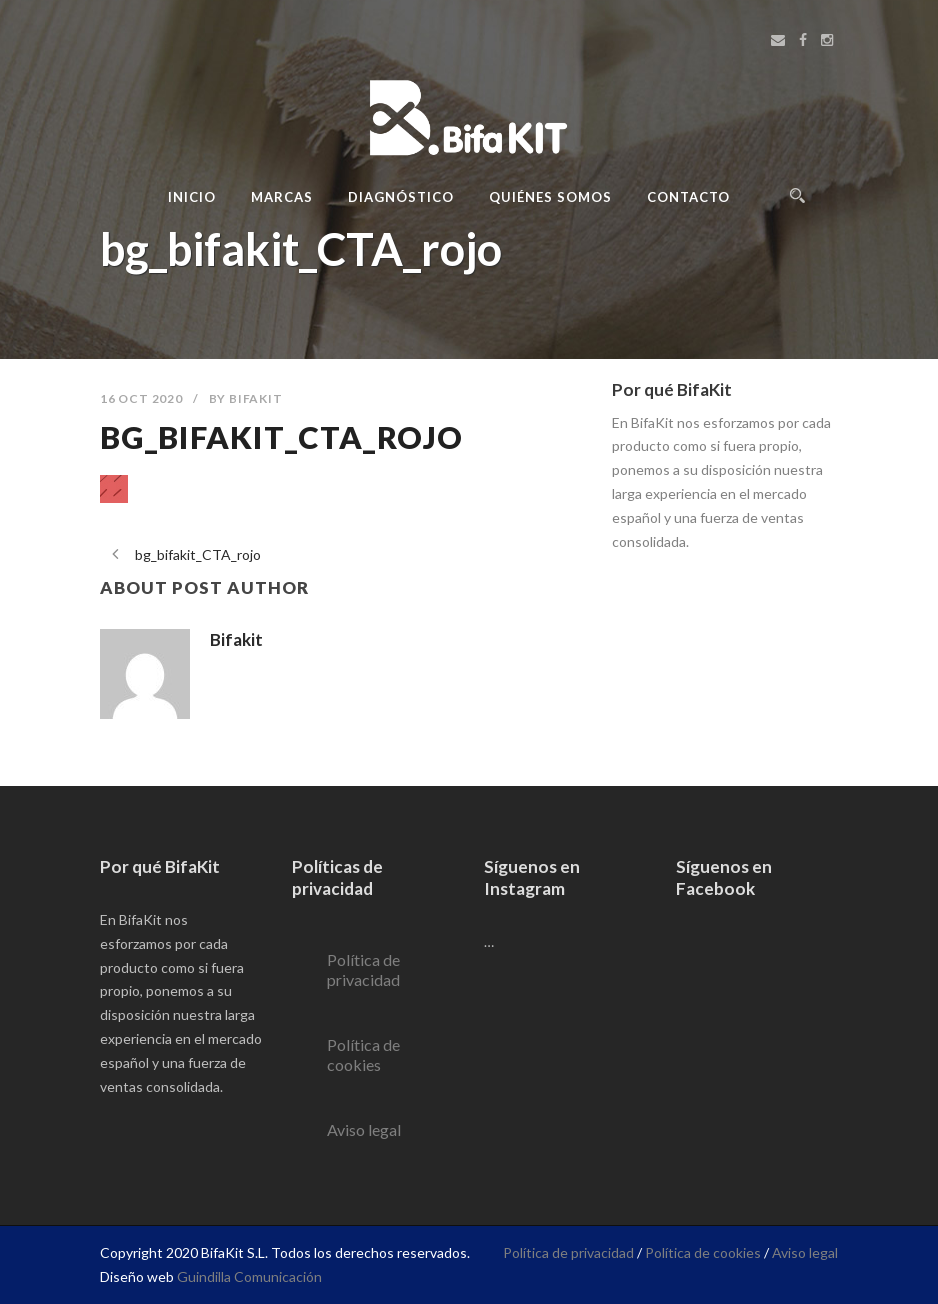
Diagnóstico (401, 197)
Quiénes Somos (550, 197)
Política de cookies (363, 1054)
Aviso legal (364, 1129)
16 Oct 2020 (141, 398)
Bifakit (256, 398)
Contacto (688, 197)
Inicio (192, 197)
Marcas (282, 197)
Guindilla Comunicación (249, 1276)
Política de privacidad (363, 969)
